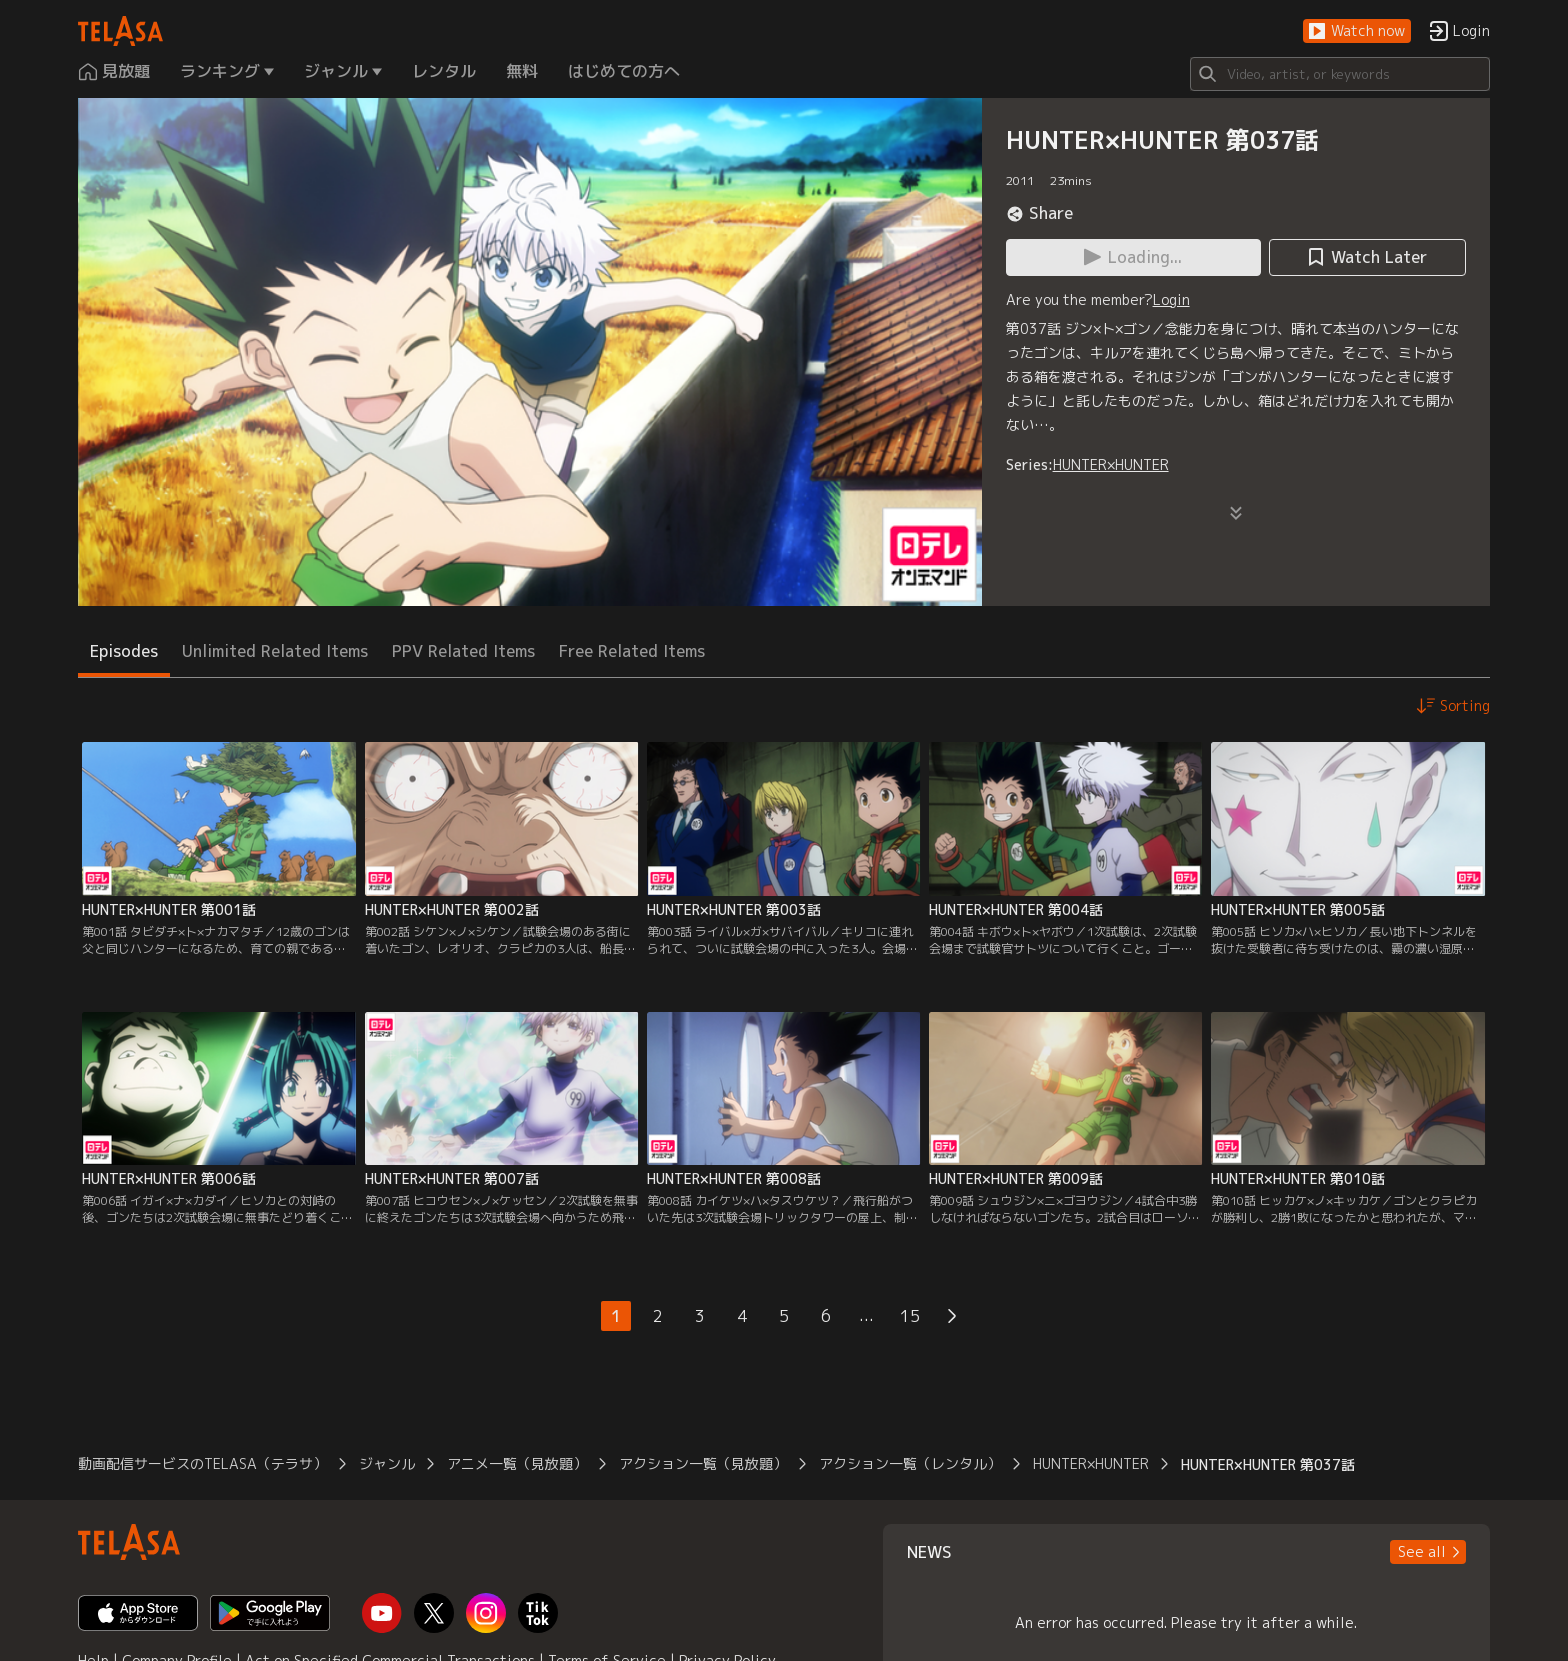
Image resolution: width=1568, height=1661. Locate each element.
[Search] (1340, 74)
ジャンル (387, 1463)
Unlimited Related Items (275, 651)
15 (910, 1316)
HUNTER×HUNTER (1111, 464)
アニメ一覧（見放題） (517, 1463)
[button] (1357, 31)
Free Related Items (632, 651)
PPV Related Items (463, 651)
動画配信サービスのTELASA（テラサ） (202, 1463)
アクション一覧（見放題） (703, 1463)
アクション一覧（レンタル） (910, 1463)
